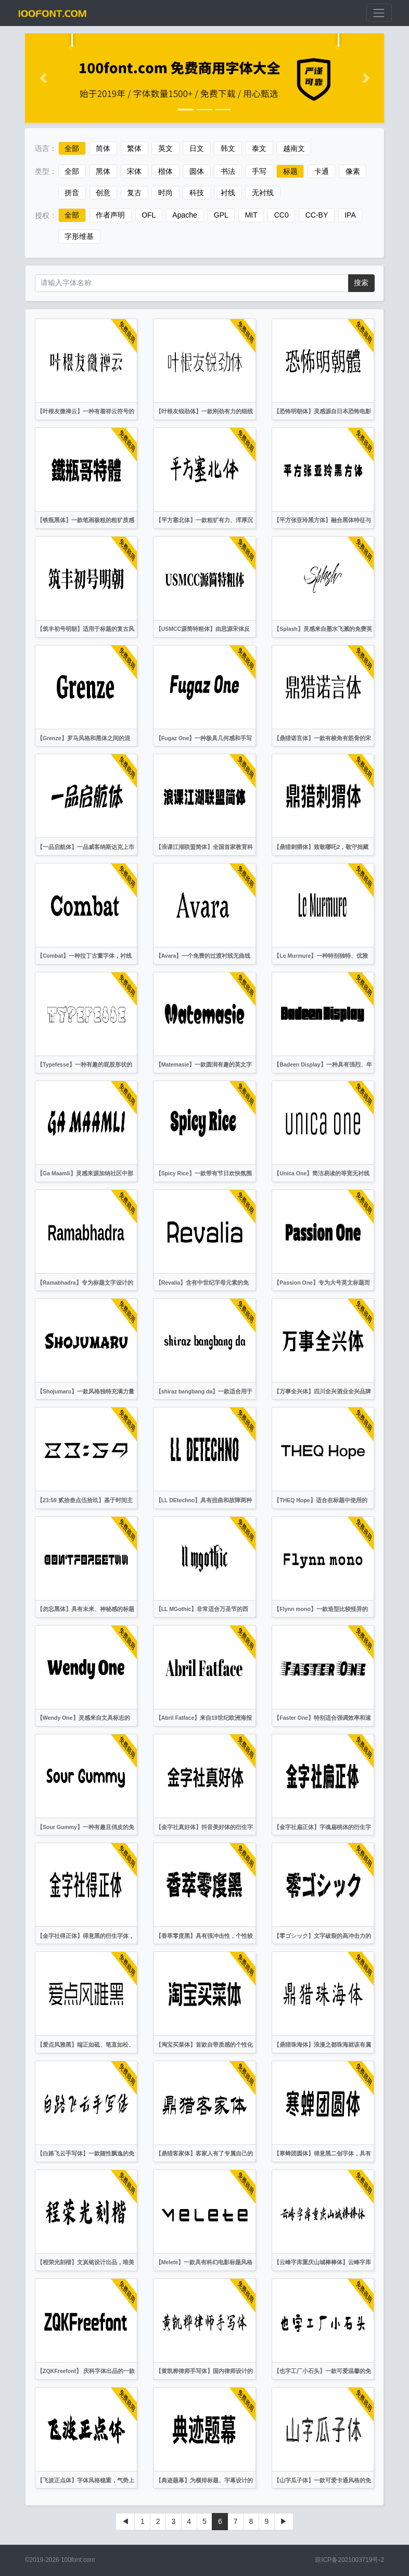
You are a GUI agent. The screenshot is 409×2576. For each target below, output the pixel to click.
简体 (103, 148)
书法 (228, 171)
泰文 (259, 148)
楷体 (165, 171)
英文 (165, 148)
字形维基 (79, 237)
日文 (196, 148)
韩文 (228, 148)
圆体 (196, 171)
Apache (184, 215)
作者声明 (110, 215)
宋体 (134, 171)
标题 (290, 171)
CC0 (281, 215)
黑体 (103, 171)
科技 (196, 192)
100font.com (78, 2560)
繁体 (134, 148)
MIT (251, 215)
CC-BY (316, 215)
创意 (103, 192)
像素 (353, 171)
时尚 (165, 192)
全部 (72, 148)
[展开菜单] (379, 13)
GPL (221, 215)
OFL (149, 215)
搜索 (361, 282)
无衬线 (263, 192)
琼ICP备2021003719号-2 (349, 2560)
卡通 (321, 171)
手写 (259, 171)
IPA (350, 215)
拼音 (72, 192)
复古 (134, 192)
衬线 (228, 192)
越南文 (294, 148)
